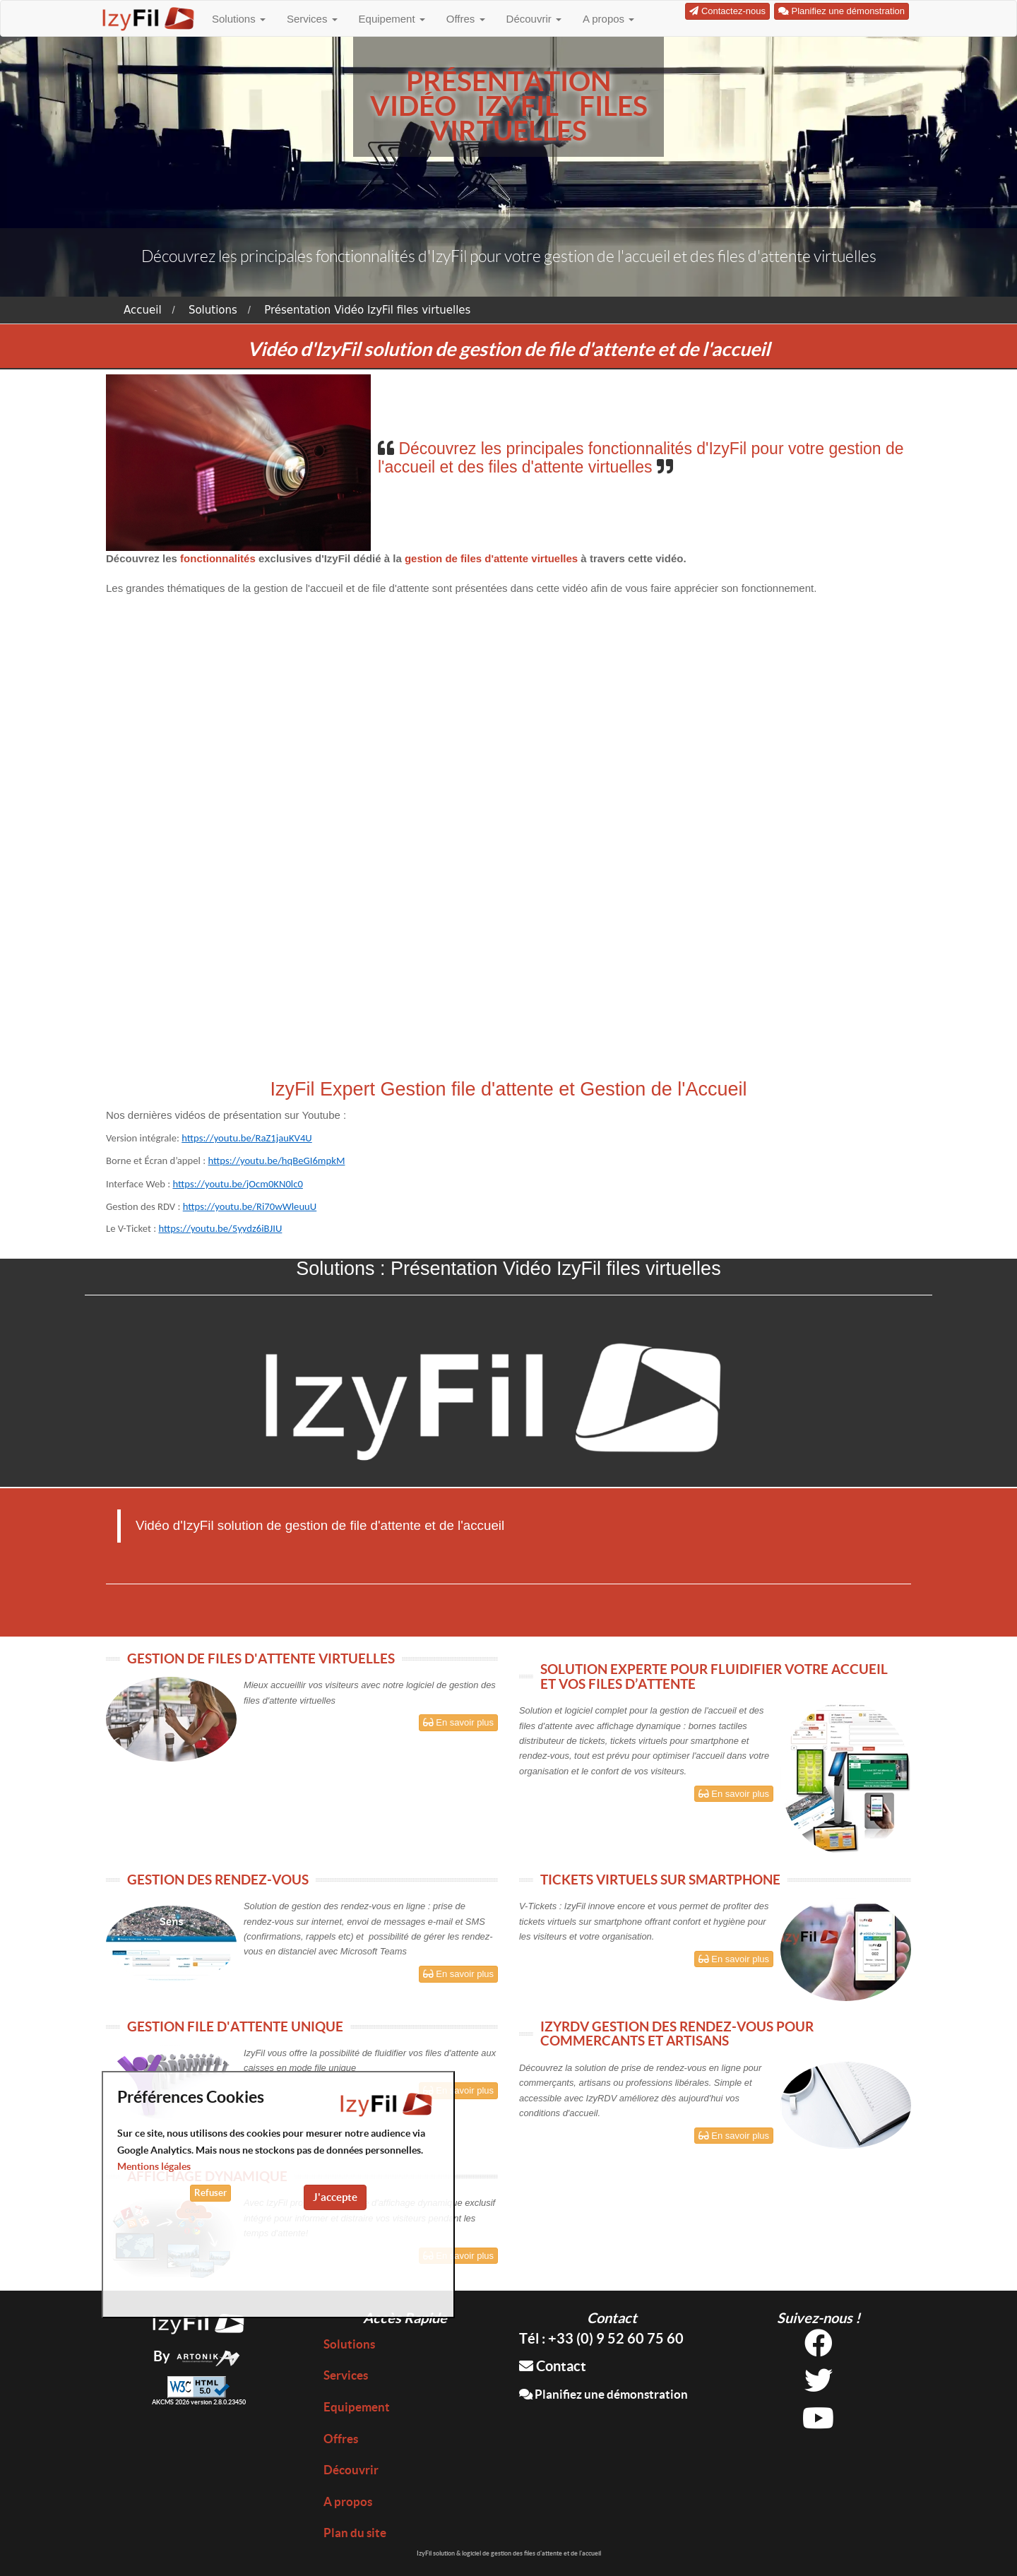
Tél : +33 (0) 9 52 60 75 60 (601, 2338)
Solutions (239, 19)
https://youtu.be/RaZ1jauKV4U (247, 1138)
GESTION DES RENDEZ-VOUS (218, 1879)
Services (312, 19)
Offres (465, 19)
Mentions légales (154, 2166)
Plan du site (354, 2532)
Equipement (392, 19)
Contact (552, 2366)
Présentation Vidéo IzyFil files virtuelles (367, 310)
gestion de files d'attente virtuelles (491, 558)
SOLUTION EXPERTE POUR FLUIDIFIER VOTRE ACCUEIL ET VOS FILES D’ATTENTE (714, 1676)
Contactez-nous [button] (727, 11)
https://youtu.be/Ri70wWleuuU (249, 1206)
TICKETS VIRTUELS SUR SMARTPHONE (660, 1879)
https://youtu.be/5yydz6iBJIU (220, 1228)
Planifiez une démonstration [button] (841, 11)
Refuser (210, 2193)
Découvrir (533, 19)
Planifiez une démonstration (603, 2394)
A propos (608, 19)
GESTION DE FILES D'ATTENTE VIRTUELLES (261, 1658)
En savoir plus (458, 1722)
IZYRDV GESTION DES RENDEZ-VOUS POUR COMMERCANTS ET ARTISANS (677, 2034)
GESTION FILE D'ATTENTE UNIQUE (235, 2026)
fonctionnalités (219, 558)
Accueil (143, 310)
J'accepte (335, 2197)
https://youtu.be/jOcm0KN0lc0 (237, 1183)
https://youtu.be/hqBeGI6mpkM (276, 1160)
